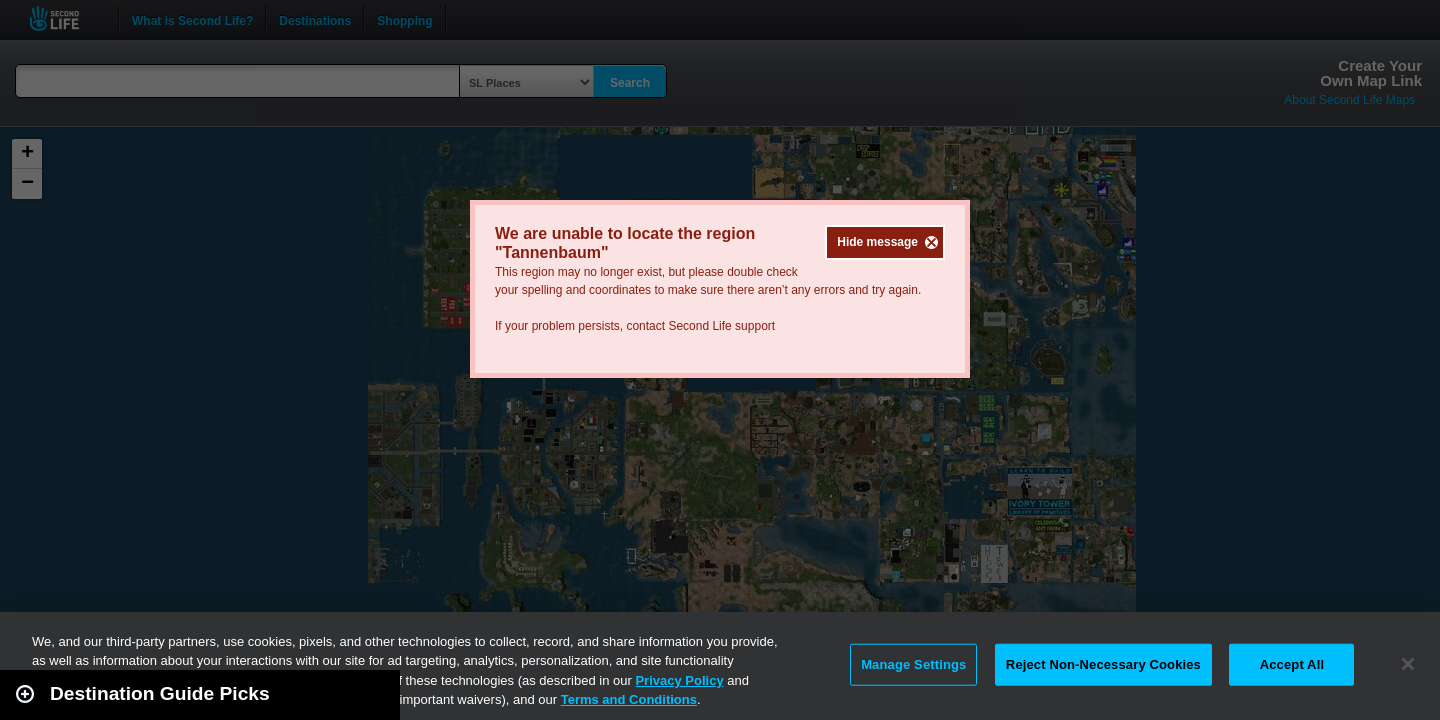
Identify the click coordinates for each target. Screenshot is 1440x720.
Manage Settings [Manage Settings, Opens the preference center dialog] (913, 664)
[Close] (1408, 664)
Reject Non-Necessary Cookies (1103, 664)
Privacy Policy (679, 680)
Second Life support (721, 326)
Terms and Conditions (629, 699)
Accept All (1292, 664)
